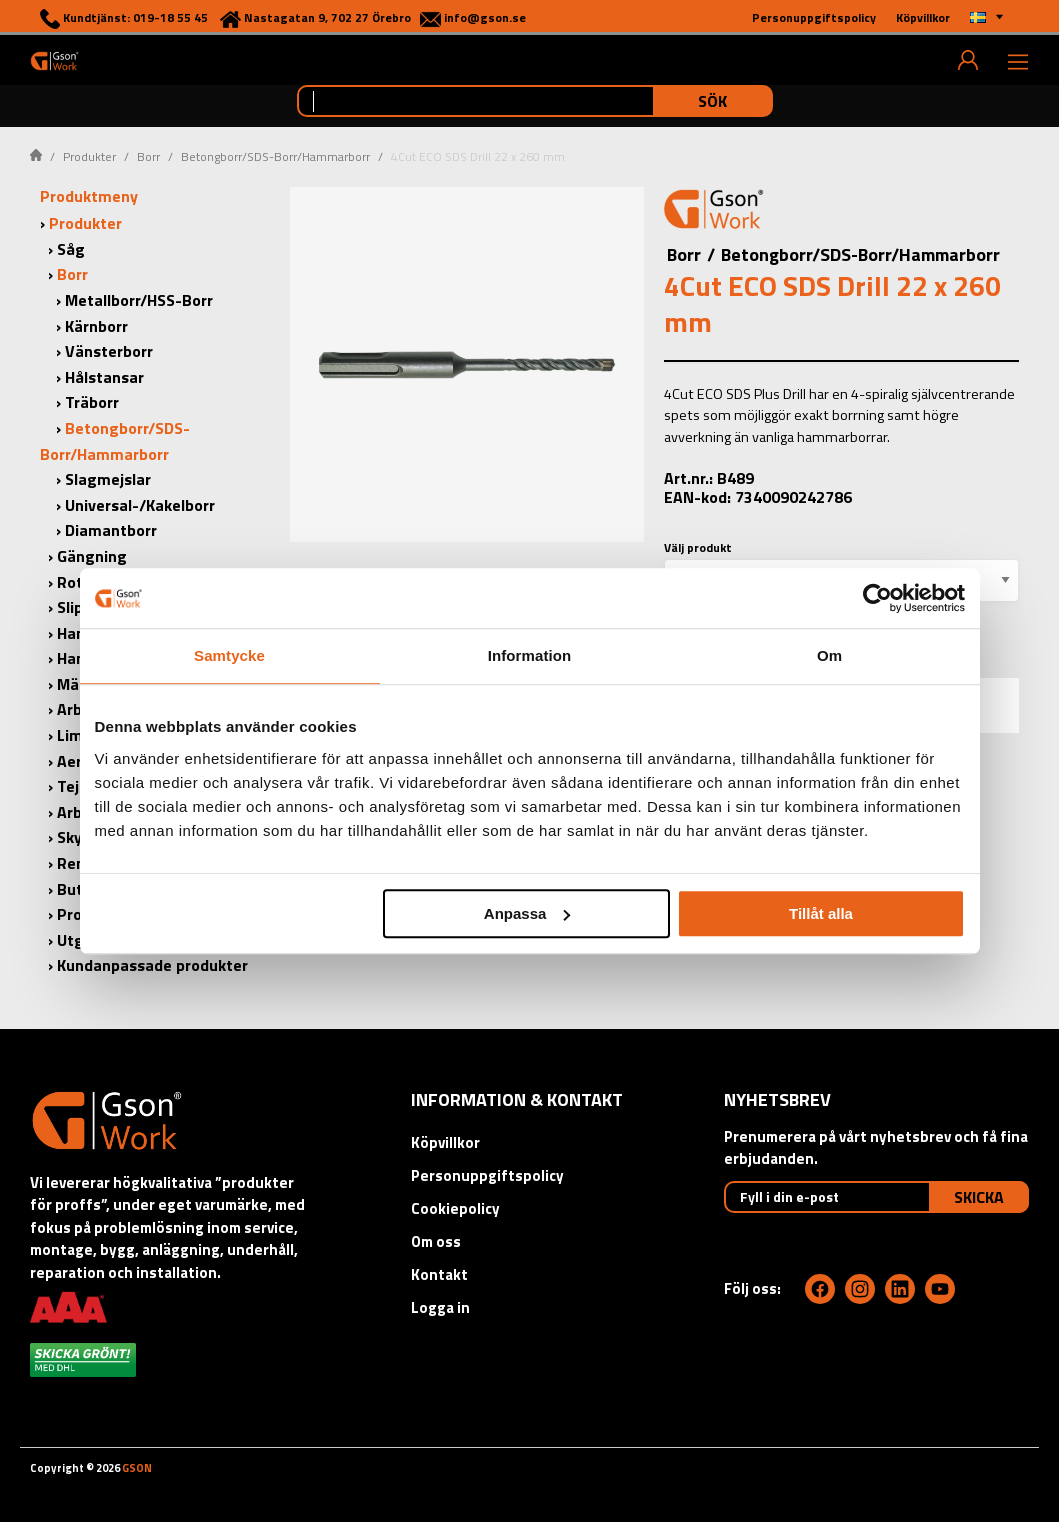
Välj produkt (698, 547)
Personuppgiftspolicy (487, 1175)
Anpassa (527, 913)
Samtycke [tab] (229, 655)
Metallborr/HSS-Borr (139, 300)
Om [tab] (829, 655)
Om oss (436, 1241)
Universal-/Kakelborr (140, 505)
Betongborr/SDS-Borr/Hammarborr (275, 156)
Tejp (72, 786)
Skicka (979, 1197)
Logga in (440, 1307)
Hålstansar (104, 377)
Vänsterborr (109, 351)
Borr (148, 156)
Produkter (89, 156)
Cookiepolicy (455, 1208)
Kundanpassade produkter (152, 965)
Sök (712, 101)
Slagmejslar (108, 479)
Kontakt (439, 1274)
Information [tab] (530, 655)
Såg (71, 249)
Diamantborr (111, 530)
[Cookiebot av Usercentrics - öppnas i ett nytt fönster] (877, 598)
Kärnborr (96, 326)
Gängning (92, 556)
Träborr (92, 402)
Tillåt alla (821, 913)
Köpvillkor (445, 1142)
